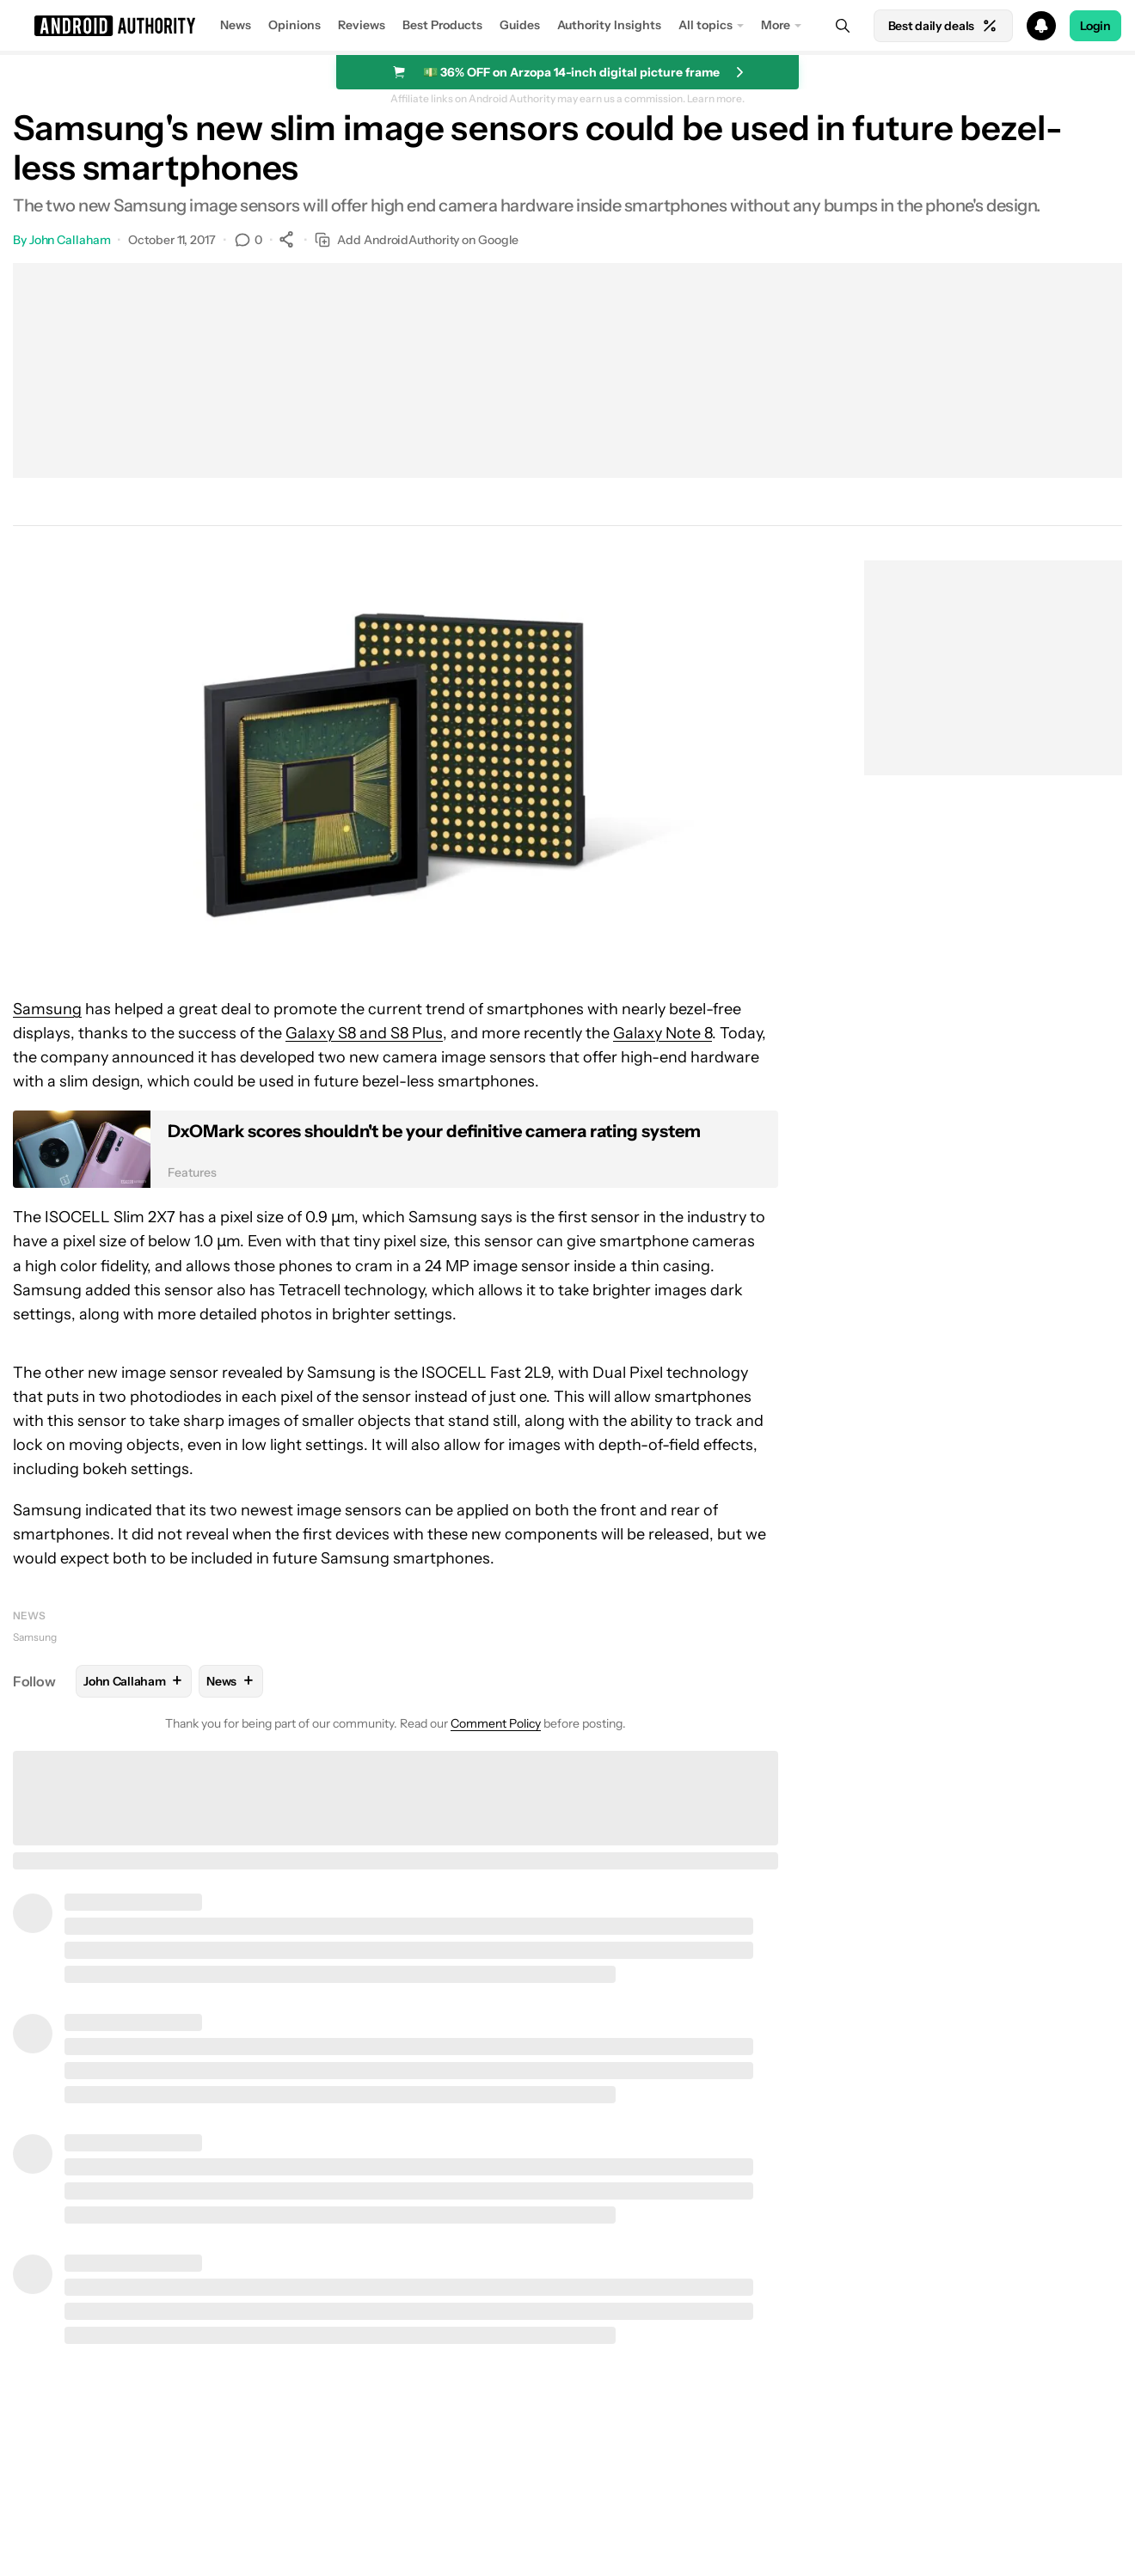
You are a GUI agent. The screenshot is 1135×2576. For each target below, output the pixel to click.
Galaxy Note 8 (662, 1033)
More (775, 25)
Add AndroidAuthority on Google (416, 240)
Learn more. (716, 99)
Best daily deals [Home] (943, 25)
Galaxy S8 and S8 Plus (364, 1033)
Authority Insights (609, 25)
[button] (567, 26)
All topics (705, 25)
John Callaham (70, 240)
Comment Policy (496, 1723)
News (235, 25)
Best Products (442, 25)
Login (1095, 26)
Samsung (47, 1009)
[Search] (842, 26)
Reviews (361, 25)
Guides (520, 25)
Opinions (294, 25)
